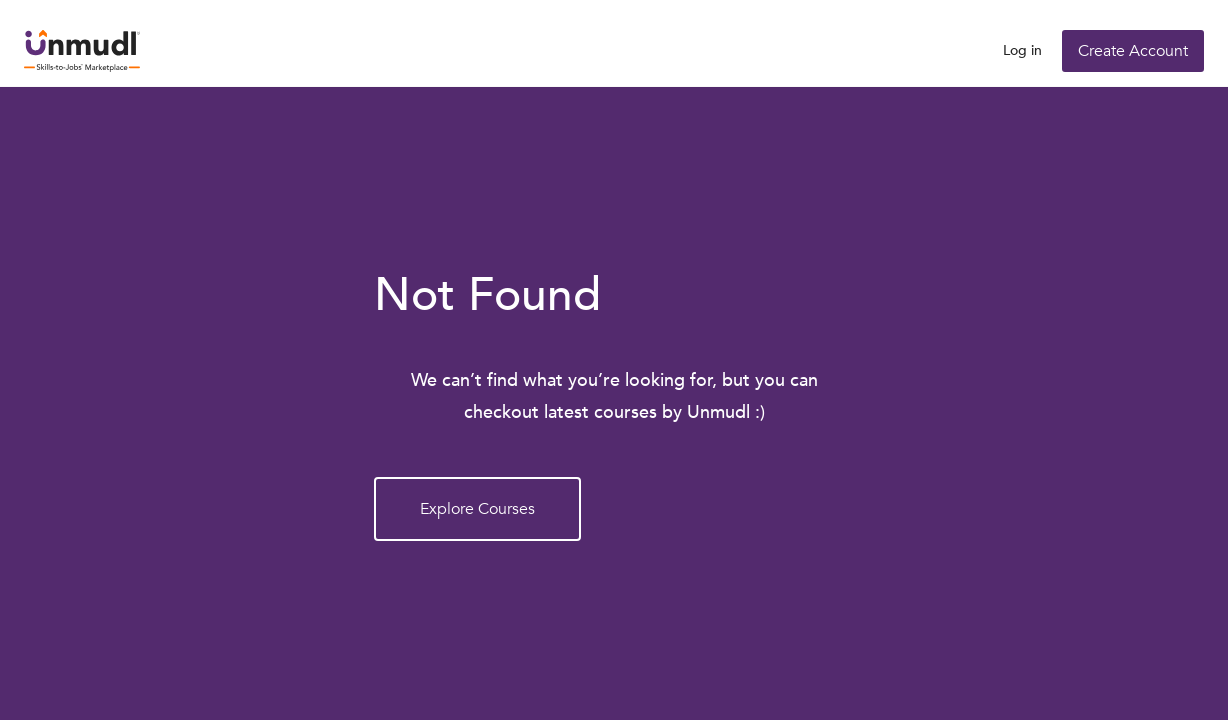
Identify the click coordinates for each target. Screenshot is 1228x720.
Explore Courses (477, 509)
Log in (1022, 50)
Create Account (1133, 51)
